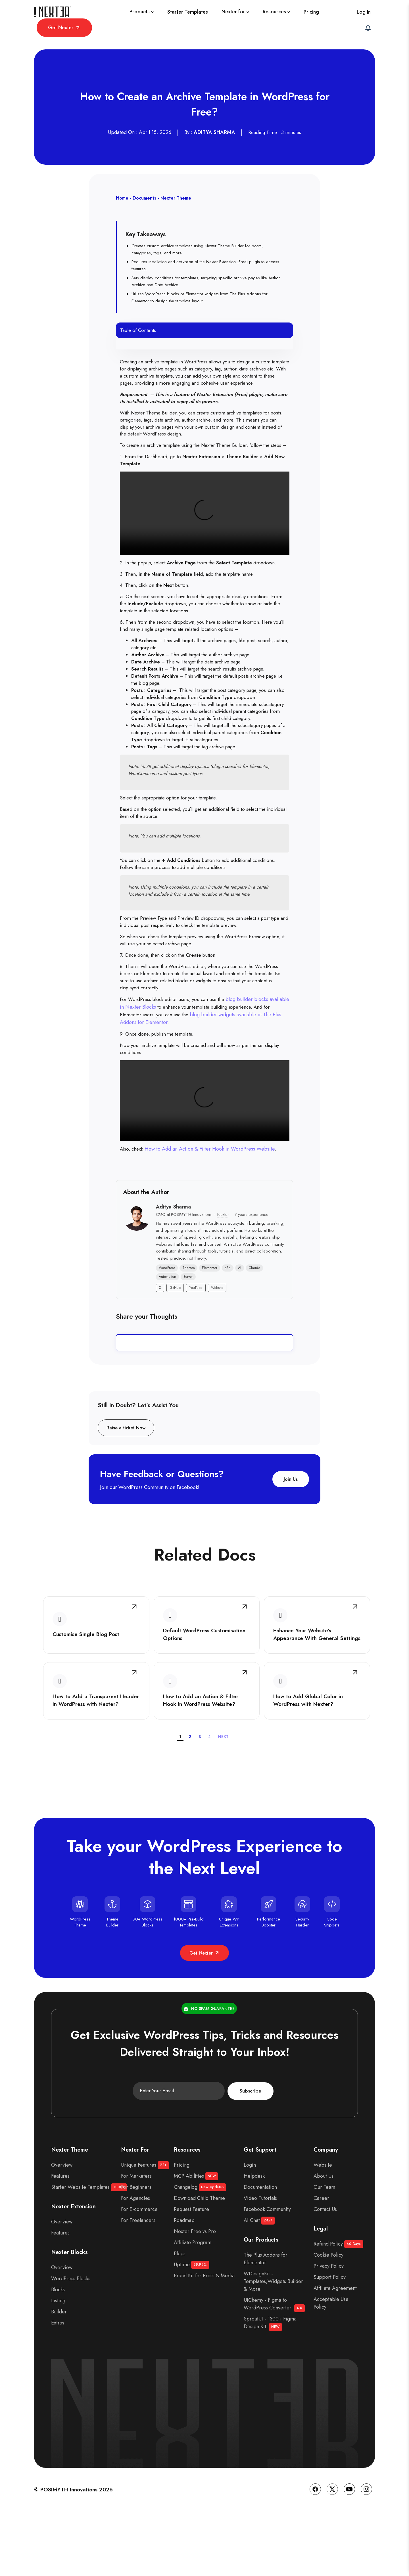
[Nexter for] (181, 15)
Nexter (223, 1263)
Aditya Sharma (173, 1256)
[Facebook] (315, 2557)
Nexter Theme (175, 189)
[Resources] (222, 15)
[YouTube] (349, 2557)
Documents (144, 189)
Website (217, 1336)
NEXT (224, 1799)
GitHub (175, 1336)
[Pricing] (257, 15)
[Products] (88, 15)
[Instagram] (366, 2557)
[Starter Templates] (134, 15)
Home (122, 189)
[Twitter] (332, 2557)
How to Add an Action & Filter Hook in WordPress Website (212, 1197)
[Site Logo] (51, 15)
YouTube (196, 1336)
